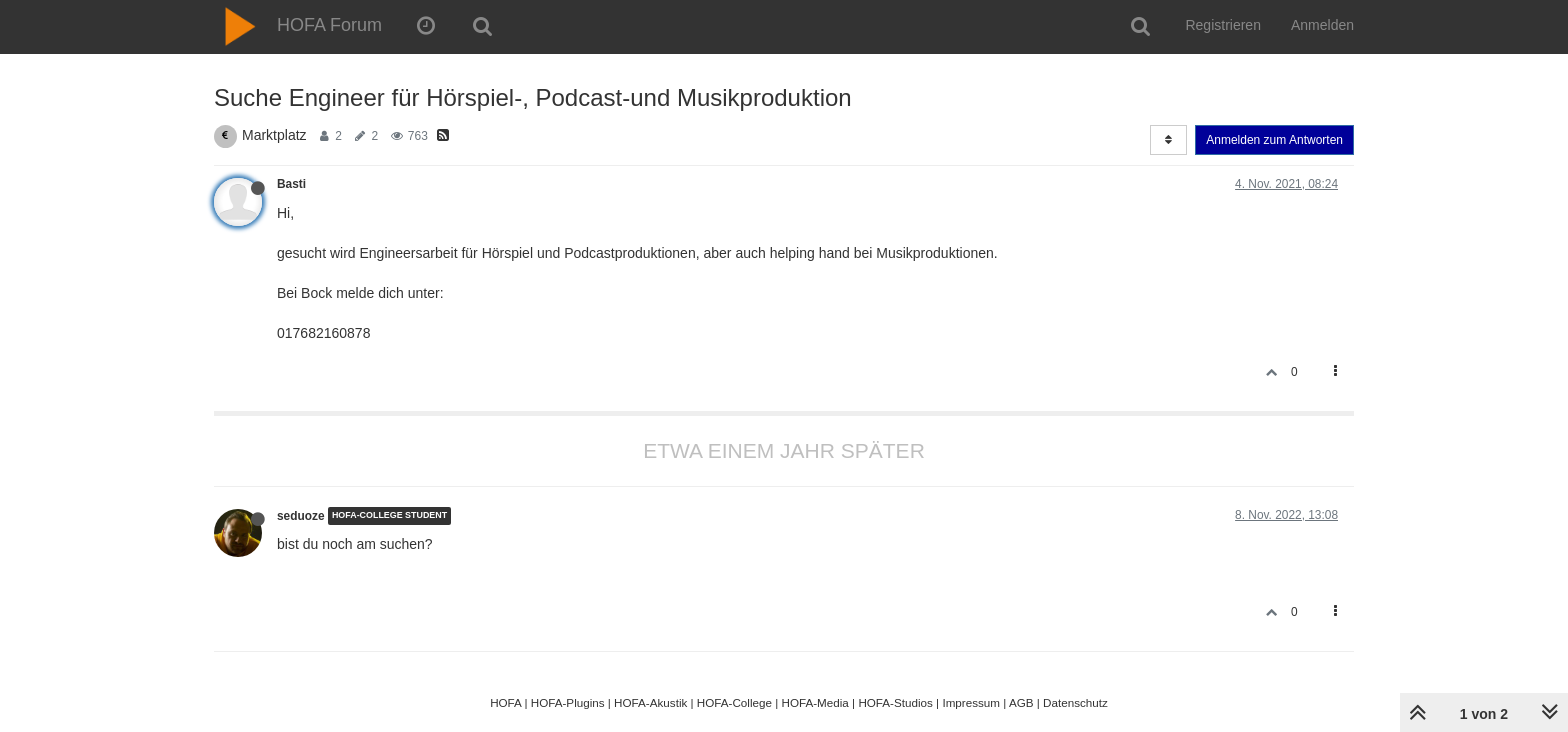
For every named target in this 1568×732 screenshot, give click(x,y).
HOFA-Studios (895, 702)
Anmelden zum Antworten (1274, 140)
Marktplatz (274, 135)
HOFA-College (734, 702)
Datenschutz (1075, 702)
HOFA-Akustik (650, 702)
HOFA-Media (814, 702)
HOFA (505, 702)
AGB (1021, 702)
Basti (291, 184)
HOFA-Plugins (568, 702)
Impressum (971, 702)
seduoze (301, 516)
